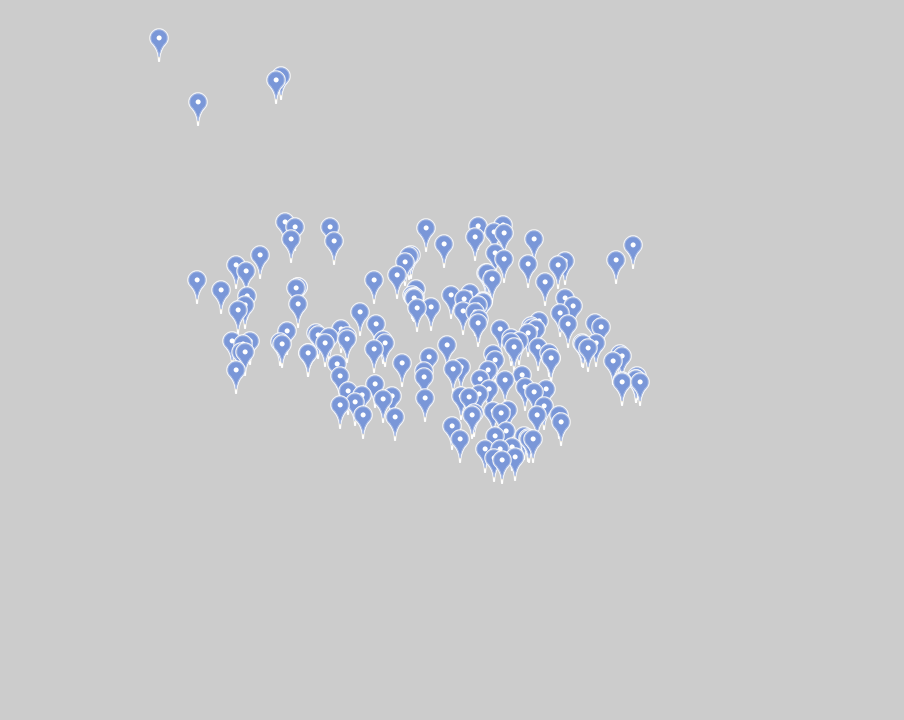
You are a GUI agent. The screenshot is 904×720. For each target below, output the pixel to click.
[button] (363, 422)
